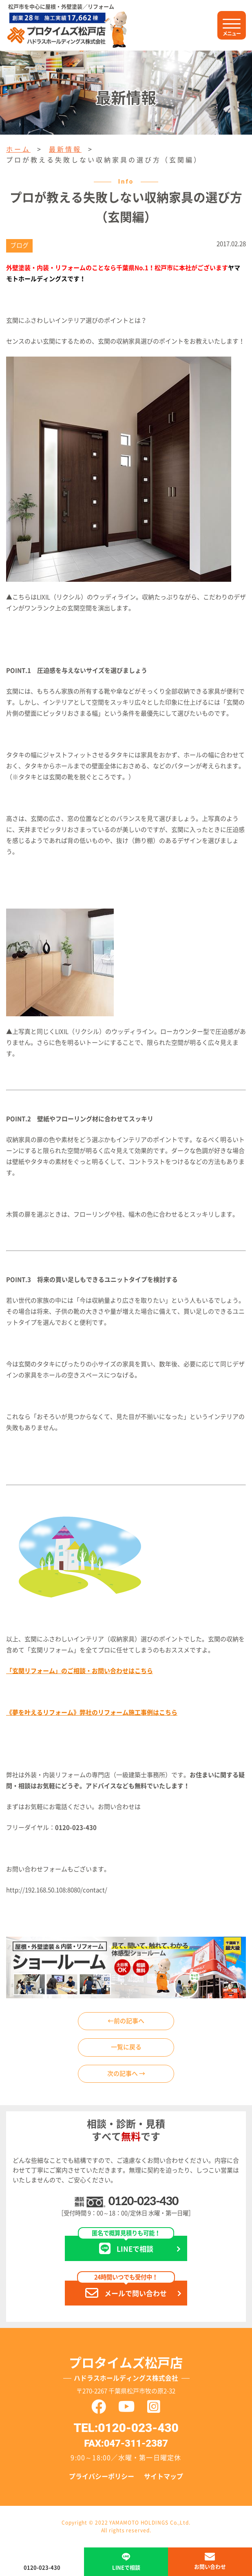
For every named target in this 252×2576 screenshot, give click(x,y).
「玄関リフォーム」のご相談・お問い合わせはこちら (79, 1671)
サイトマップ (163, 2476)
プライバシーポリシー (101, 2476)
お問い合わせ (210, 2566)
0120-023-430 (143, 2201)
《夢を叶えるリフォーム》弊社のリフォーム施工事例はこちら (91, 1712)
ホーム (18, 149)
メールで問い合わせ (126, 2290)
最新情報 (65, 149)
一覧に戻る (126, 2047)
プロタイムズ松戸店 (126, 2371)
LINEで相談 (126, 2245)
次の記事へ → (126, 2074)
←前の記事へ (126, 2021)
